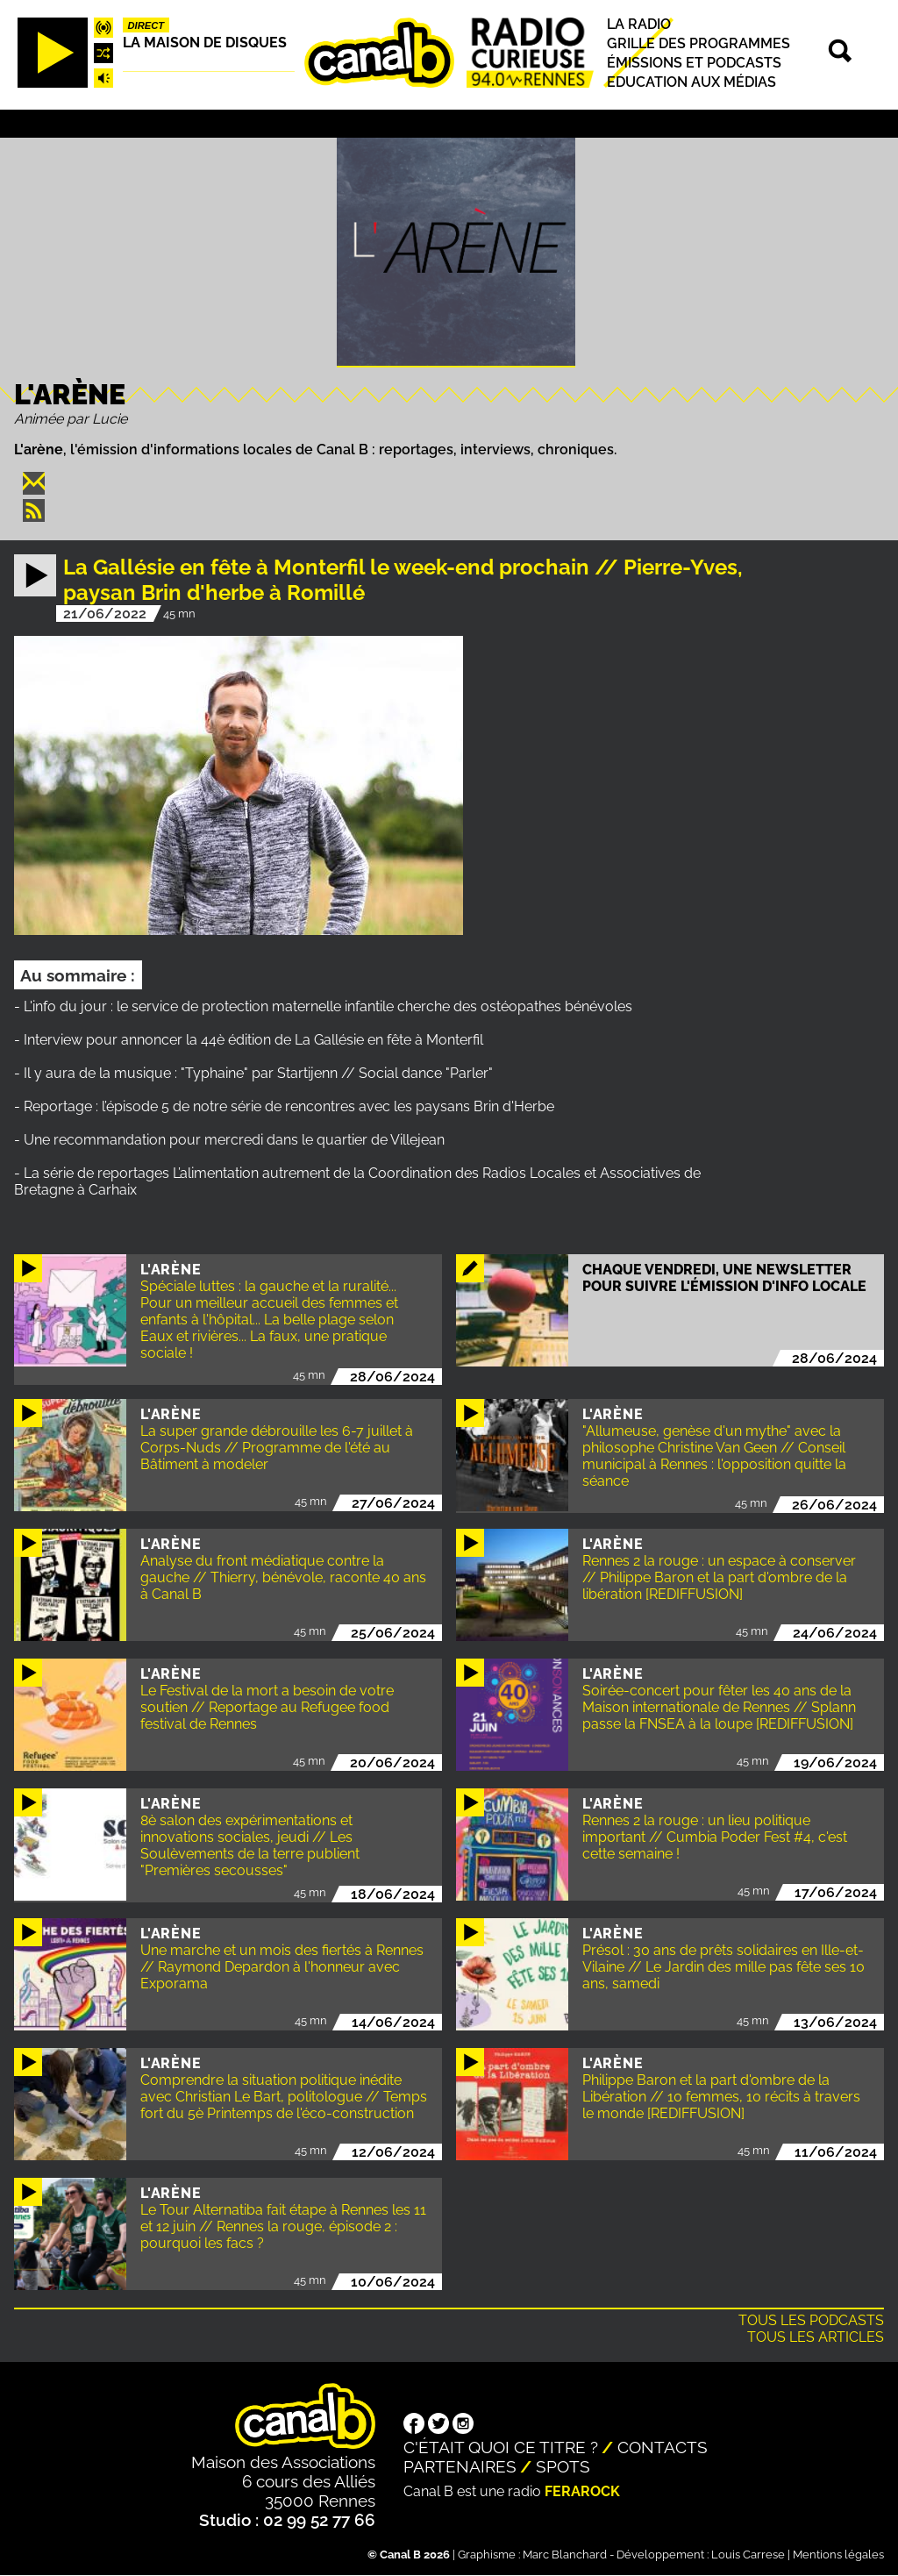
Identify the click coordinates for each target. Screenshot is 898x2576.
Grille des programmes (698, 43)
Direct (146, 25)
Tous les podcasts (811, 2320)
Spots (563, 2466)
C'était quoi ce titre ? (500, 2447)
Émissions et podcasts (694, 62)
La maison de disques (205, 42)
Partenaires (460, 2466)
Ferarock (582, 2491)
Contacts (662, 2447)
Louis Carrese (748, 2554)
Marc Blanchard (565, 2554)
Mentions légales (838, 2554)
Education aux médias (691, 82)
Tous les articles (815, 2337)
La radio (639, 24)
